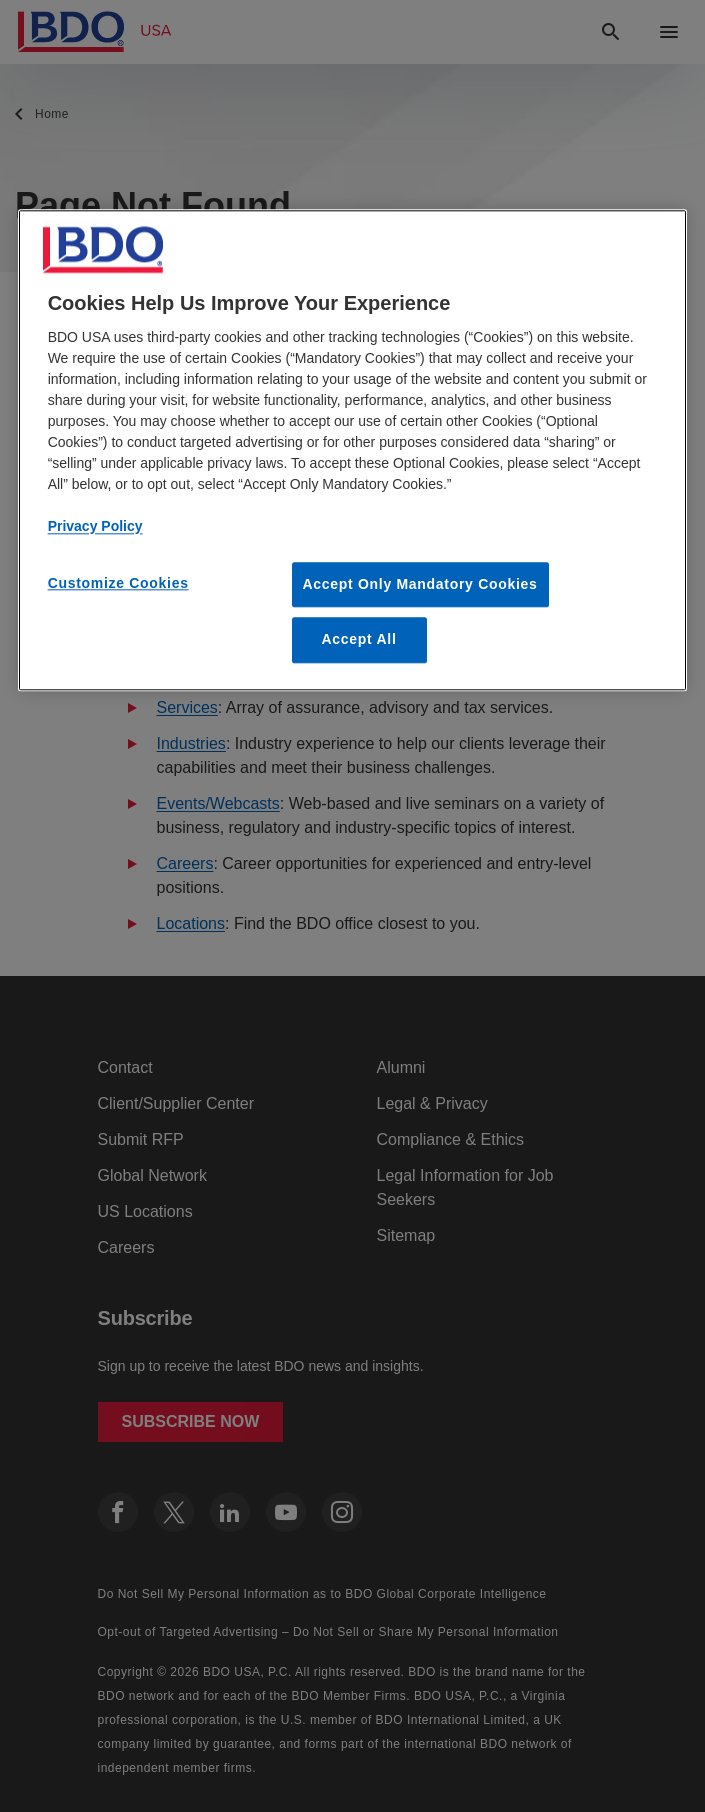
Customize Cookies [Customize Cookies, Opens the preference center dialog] (118, 583)
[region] (353, 450)
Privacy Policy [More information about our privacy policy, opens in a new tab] (95, 526)
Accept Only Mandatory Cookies (420, 584)
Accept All (359, 640)
